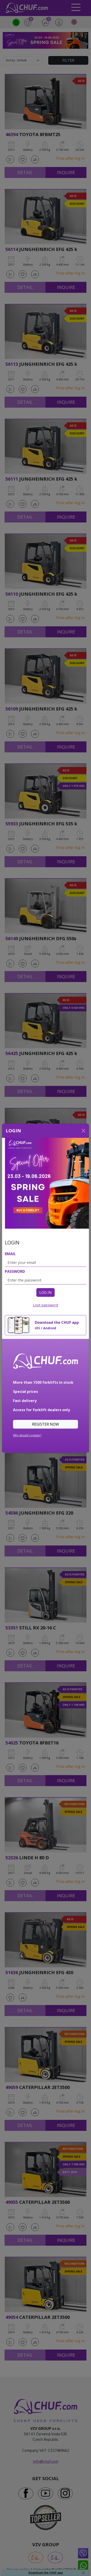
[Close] (83, 1130)
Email (10, 1253)
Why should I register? (27, 1435)
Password (15, 1271)
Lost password (45, 1305)
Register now (45, 1424)
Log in (45, 1292)
